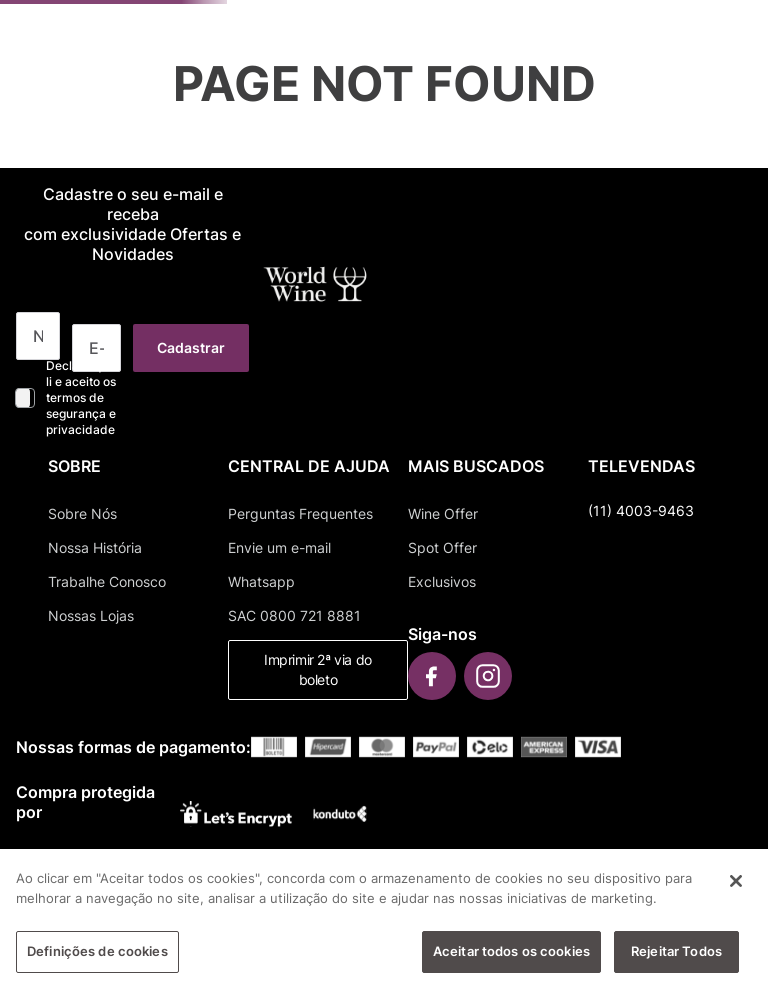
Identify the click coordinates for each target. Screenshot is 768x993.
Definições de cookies (97, 951)
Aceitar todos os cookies (511, 951)
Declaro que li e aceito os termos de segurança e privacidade (81, 397)
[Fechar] (736, 881)
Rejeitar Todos (676, 951)
